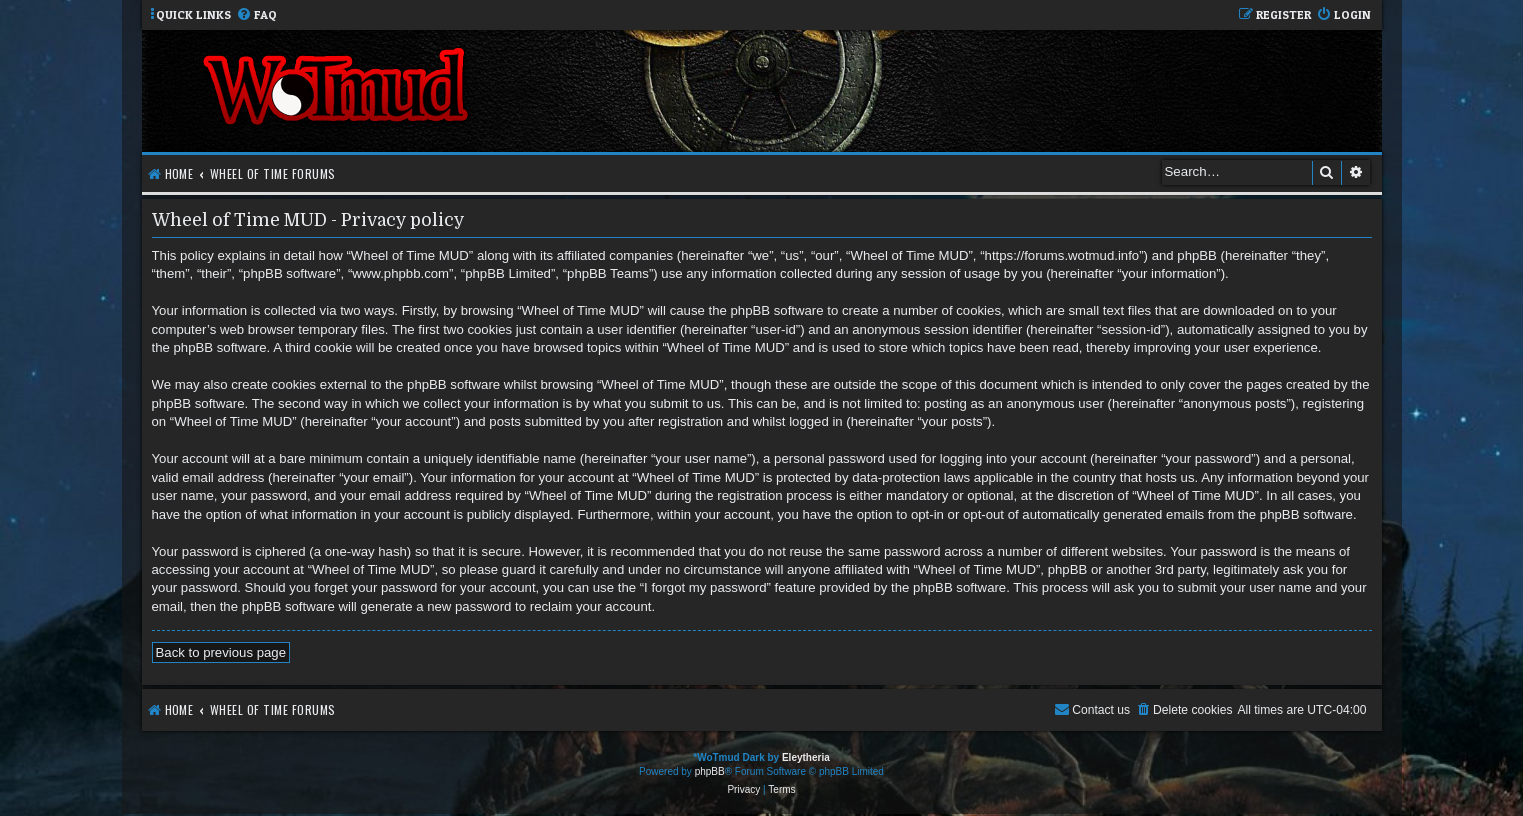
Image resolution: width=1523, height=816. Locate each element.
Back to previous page (221, 652)
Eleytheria (806, 757)
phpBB (710, 771)
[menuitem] (256, 15)
